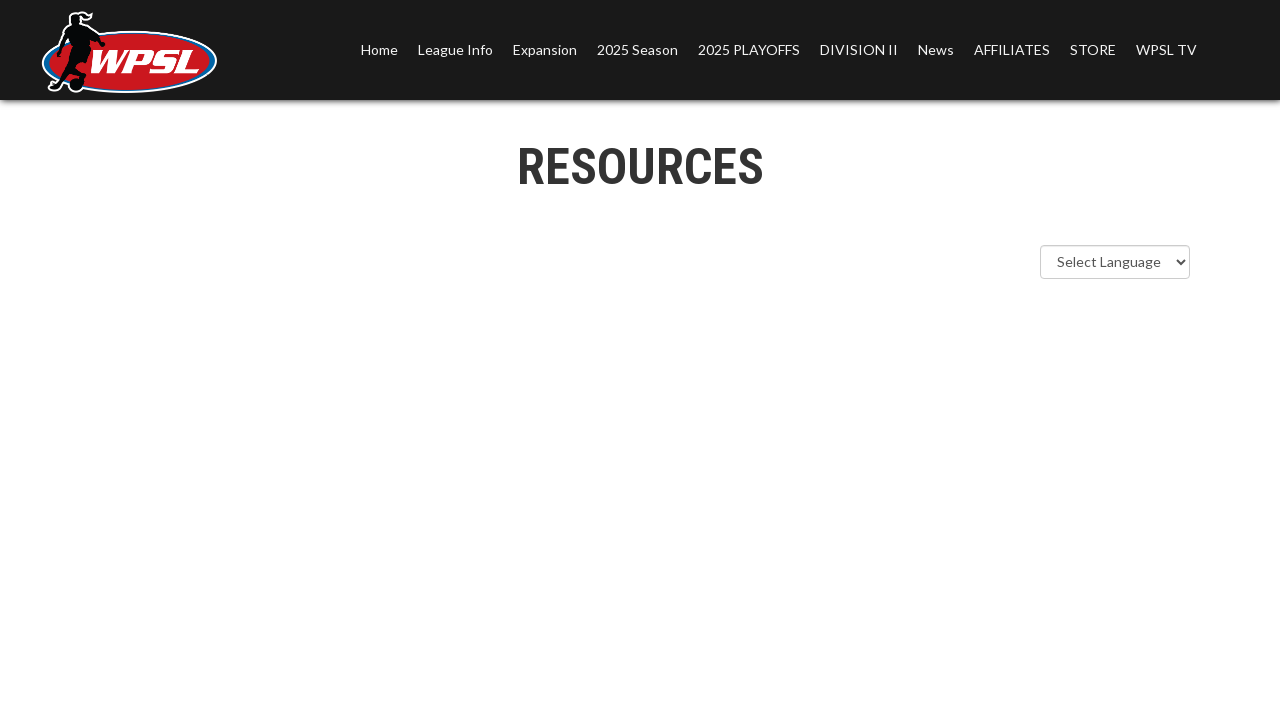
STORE (1093, 49)
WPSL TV (1166, 49)
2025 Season (637, 49)
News (936, 49)
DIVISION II (859, 49)
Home (379, 49)
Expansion (545, 49)
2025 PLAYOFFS (749, 49)
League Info (455, 49)
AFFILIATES (1012, 49)
